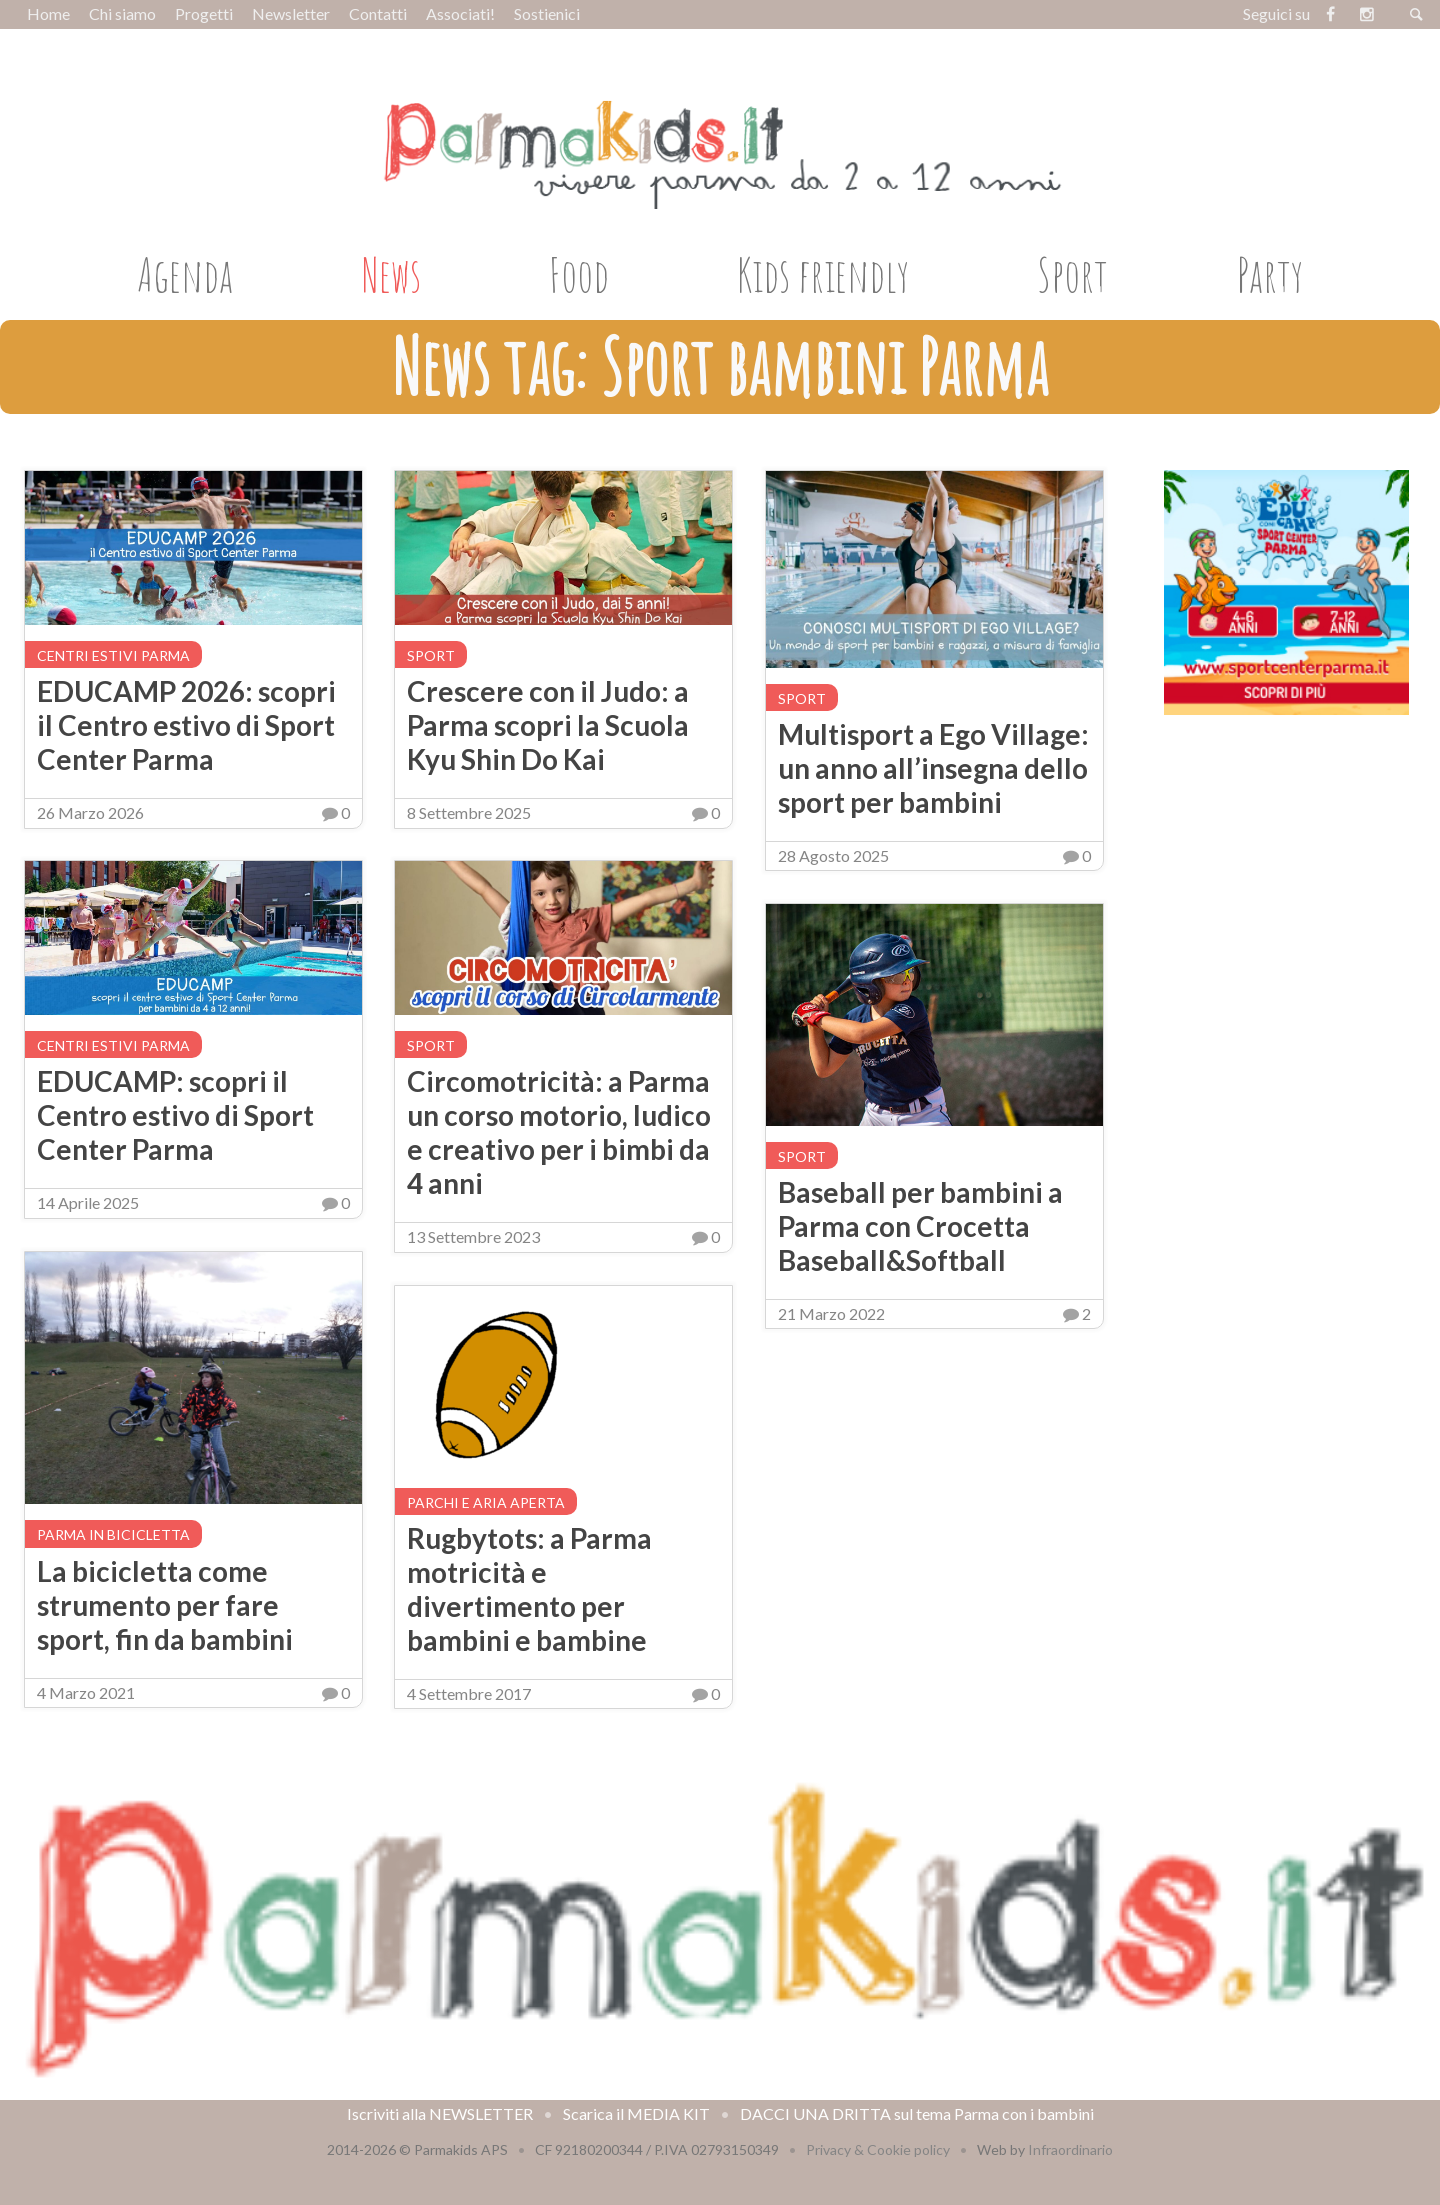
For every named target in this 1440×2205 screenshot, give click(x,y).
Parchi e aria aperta (486, 1502)
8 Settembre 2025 (469, 812)
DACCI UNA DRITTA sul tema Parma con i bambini (917, 2113)
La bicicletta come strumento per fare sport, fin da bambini (165, 1605)
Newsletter (291, 13)
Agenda (185, 274)
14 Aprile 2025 (88, 1202)
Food (579, 274)
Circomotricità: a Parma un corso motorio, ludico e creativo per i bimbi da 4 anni (559, 1132)
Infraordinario (1070, 2149)
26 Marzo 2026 (90, 812)
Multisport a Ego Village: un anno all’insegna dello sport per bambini (933, 768)
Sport (1072, 274)
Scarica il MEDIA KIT (636, 2113)
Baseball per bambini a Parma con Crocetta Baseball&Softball (920, 1226)
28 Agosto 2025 (833, 855)
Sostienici (547, 13)
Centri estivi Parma (113, 655)
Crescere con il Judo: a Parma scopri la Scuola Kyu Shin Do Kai (548, 725)
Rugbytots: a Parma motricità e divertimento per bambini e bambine (529, 1589)
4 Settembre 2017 (469, 1693)
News (391, 274)
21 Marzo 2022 (831, 1313)
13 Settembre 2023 (473, 1236)
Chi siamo (122, 13)
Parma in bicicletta (113, 1534)
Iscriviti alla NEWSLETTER (440, 2113)
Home (48, 13)
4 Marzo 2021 (86, 1692)
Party (1270, 274)
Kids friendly (823, 274)
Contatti (378, 13)
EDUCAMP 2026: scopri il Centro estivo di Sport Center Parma (186, 725)
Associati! (460, 13)
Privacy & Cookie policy (878, 2149)
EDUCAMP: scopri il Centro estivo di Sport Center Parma (175, 1115)
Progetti (204, 13)
